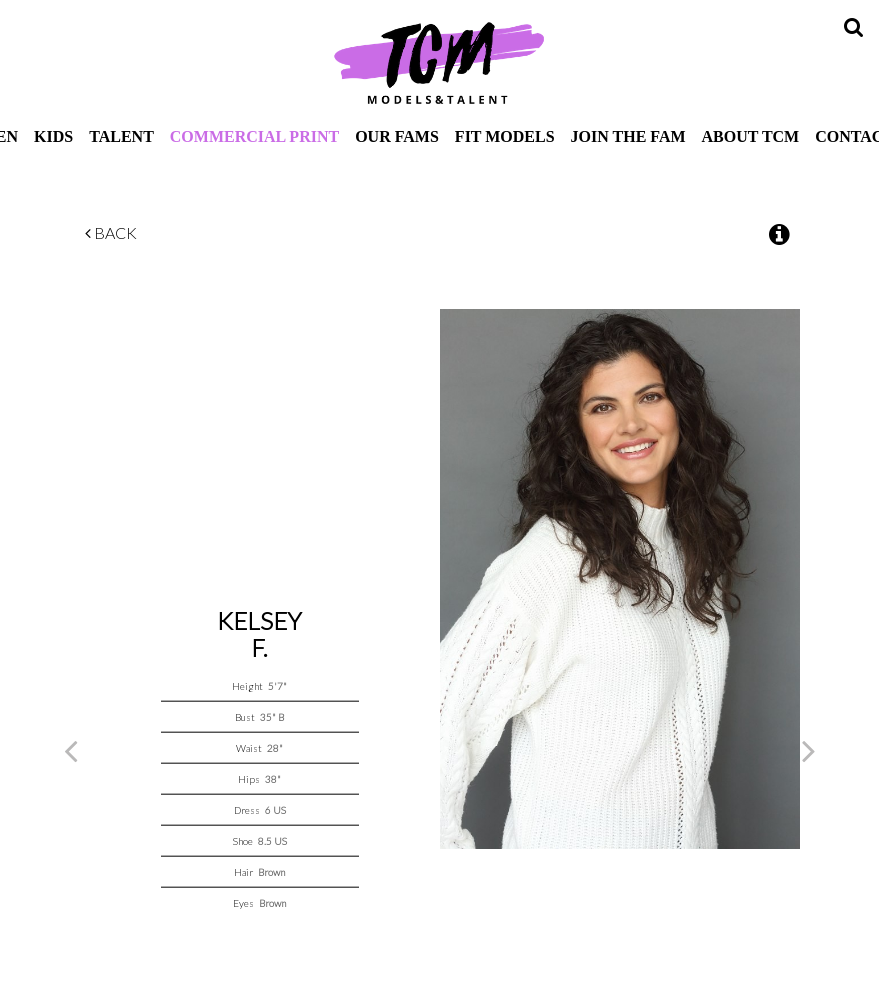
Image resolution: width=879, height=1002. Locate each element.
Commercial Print (254, 136)
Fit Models (505, 136)
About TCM (751, 136)
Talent (121, 136)
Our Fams (397, 136)
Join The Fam (628, 136)
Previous (71, 750)
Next (809, 750)
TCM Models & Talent (440, 62)
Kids (53, 136)
